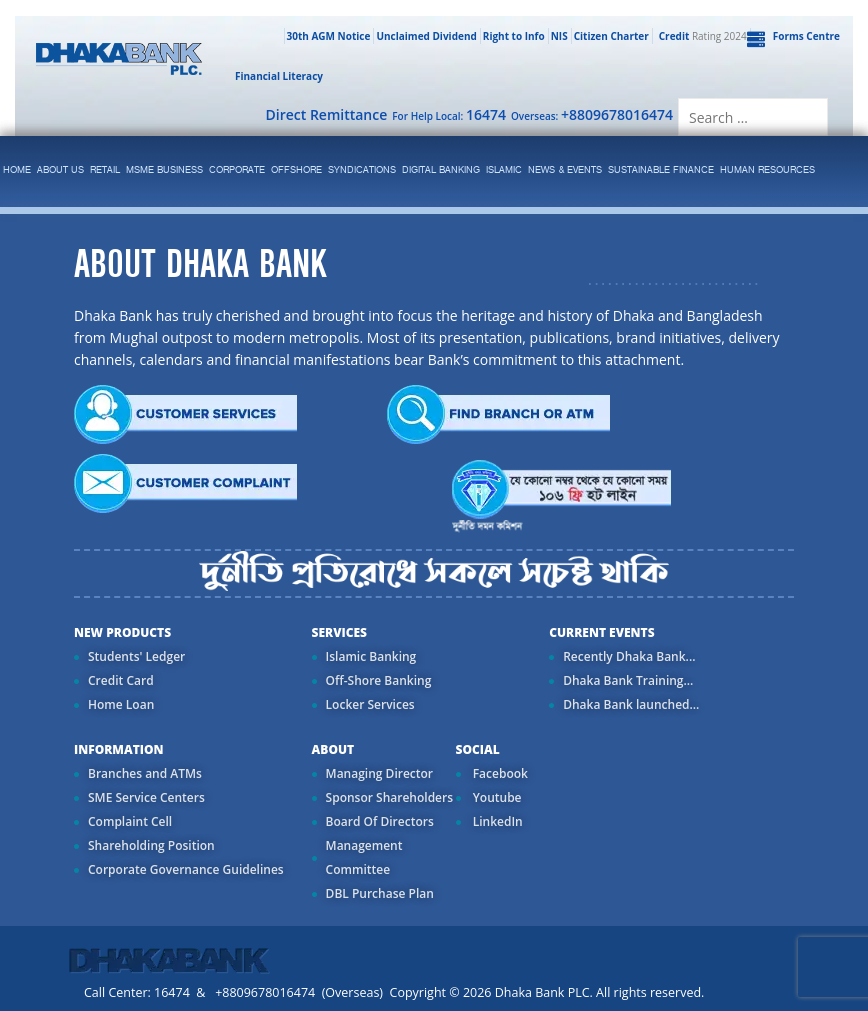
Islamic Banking (371, 656)
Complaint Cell (130, 821)
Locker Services (370, 704)
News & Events (565, 170)
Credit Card (121, 680)
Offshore (296, 170)
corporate (237, 170)
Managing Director (379, 773)
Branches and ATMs (145, 773)
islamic (504, 170)
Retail (105, 170)
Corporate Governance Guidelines (186, 869)
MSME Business (164, 170)
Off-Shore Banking (379, 680)
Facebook (499, 773)
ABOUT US (60, 170)
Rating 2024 (701, 36)
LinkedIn (496, 821)
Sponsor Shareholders (389, 797)
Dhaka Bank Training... (628, 680)
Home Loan (121, 704)
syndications (362, 170)
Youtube (496, 797)
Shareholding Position (151, 845)
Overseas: (592, 114)
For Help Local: (449, 114)
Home (17, 170)
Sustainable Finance (661, 170)
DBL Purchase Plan (380, 893)
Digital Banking (441, 170)
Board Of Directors (380, 821)
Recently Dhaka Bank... (629, 656)
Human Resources (767, 170)
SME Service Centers (146, 797)
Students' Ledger (136, 656)
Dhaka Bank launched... (631, 704)
